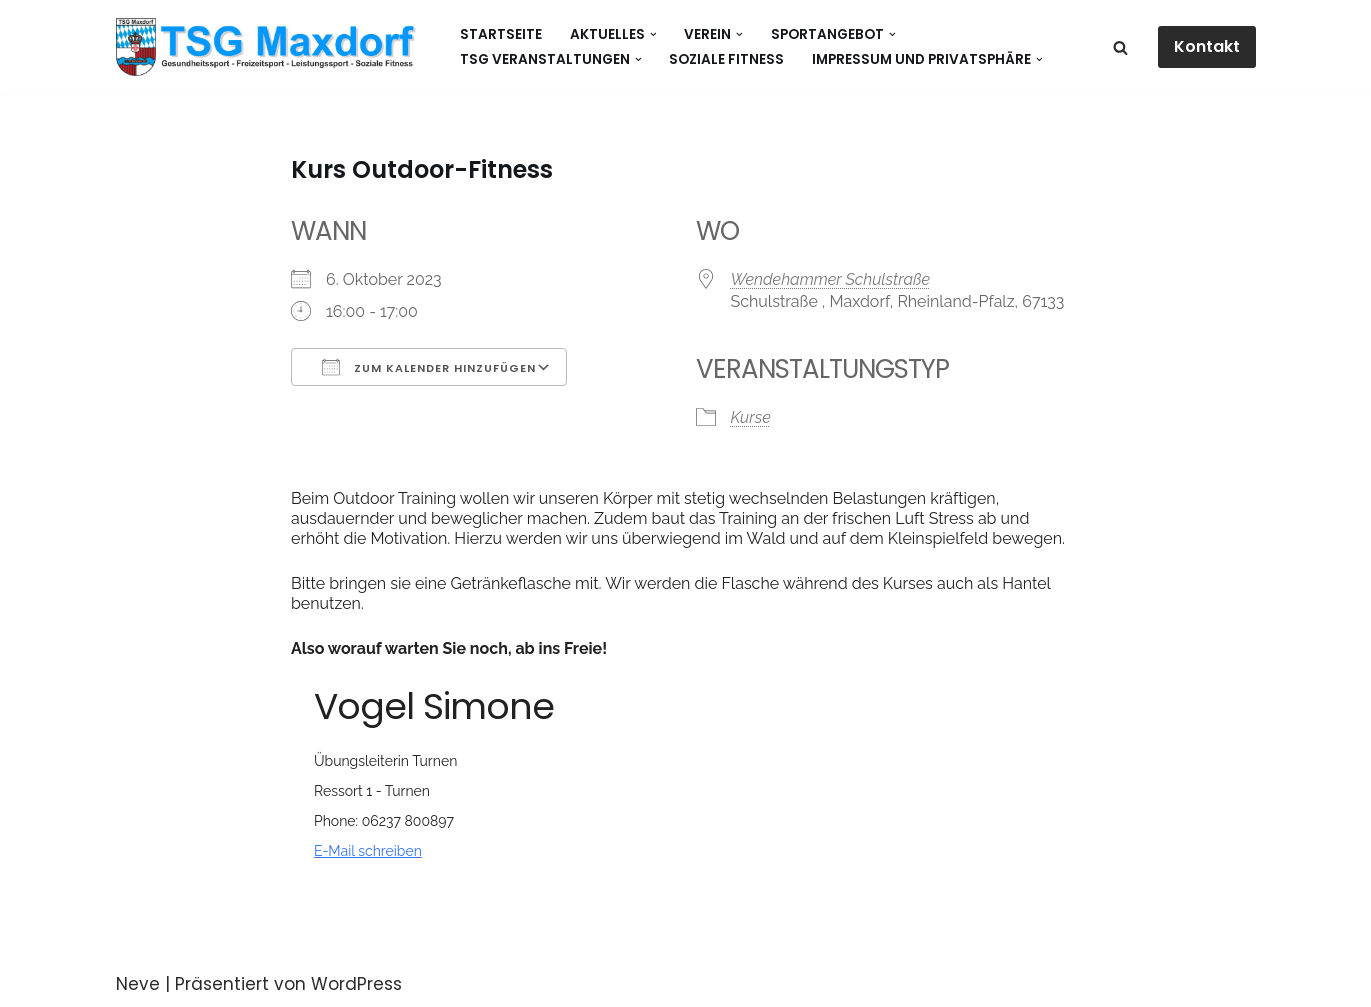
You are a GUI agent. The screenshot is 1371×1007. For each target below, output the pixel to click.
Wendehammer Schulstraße (831, 279)
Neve (138, 984)
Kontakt (1207, 46)
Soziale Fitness (726, 59)
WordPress (356, 984)
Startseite (501, 34)
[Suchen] (1120, 47)
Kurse (751, 417)
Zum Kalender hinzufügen (429, 367)
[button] (653, 34)
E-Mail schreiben (368, 851)
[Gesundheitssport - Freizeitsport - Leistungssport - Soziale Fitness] (271, 47)
